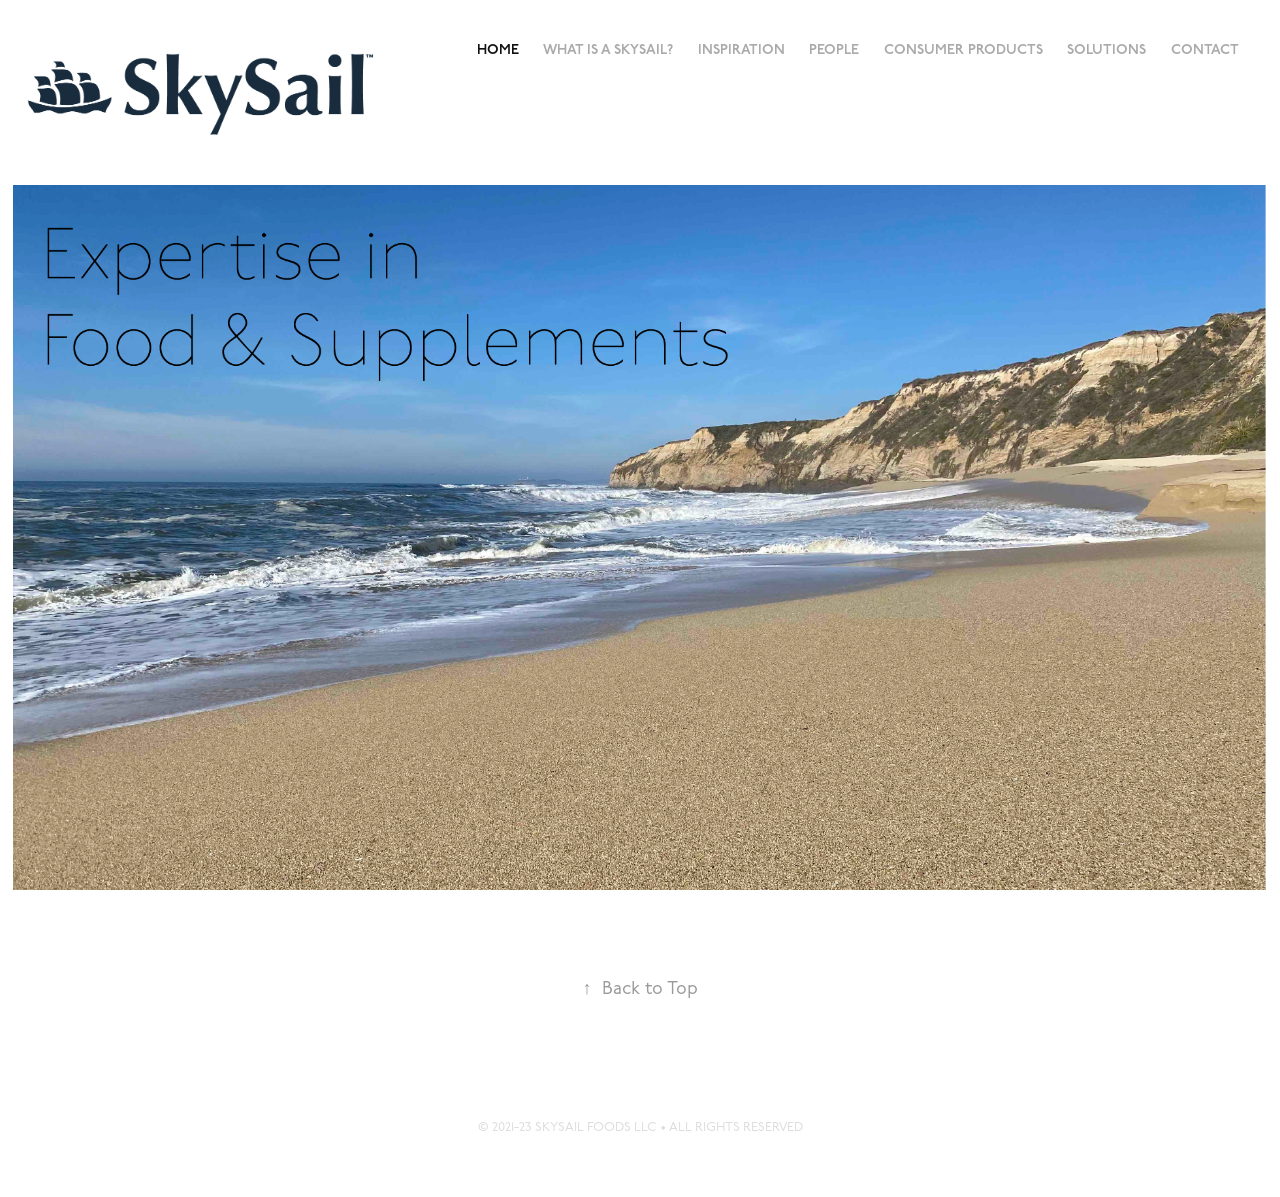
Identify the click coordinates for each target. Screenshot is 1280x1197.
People (834, 49)
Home (498, 49)
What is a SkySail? (608, 49)
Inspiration (741, 49)
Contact (1205, 49)
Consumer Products (963, 49)
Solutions (1106, 49)
